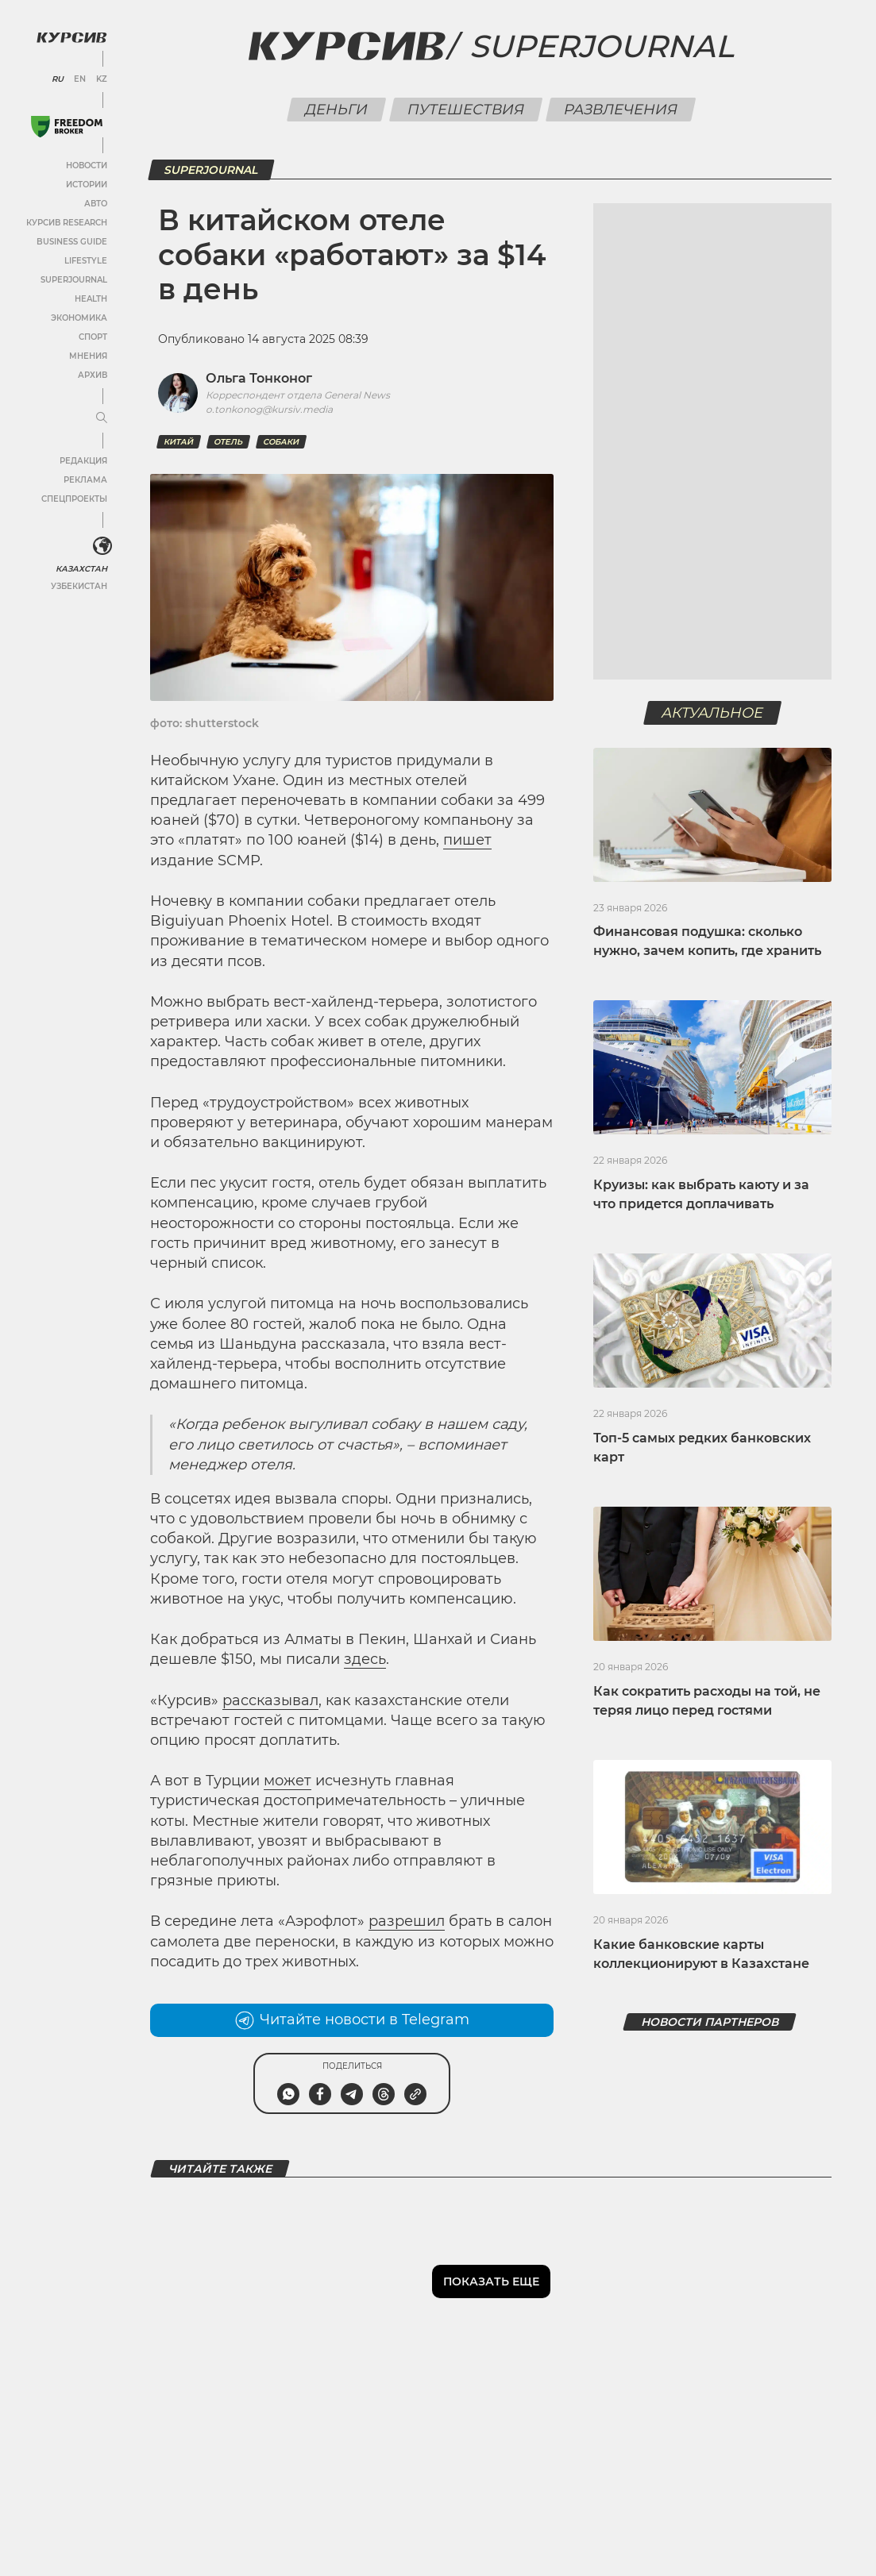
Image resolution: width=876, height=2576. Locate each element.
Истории (86, 184)
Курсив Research (66, 223)
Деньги (336, 109)
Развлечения (620, 109)
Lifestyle (85, 261)
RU (58, 79)
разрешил (407, 1921)
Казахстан (81, 569)
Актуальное (713, 713)
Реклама (85, 480)
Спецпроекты (74, 499)
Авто (95, 203)
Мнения (88, 356)
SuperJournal (74, 280)
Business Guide (72, 242)
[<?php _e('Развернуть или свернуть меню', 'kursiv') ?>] (102, 546)
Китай (179, 442)
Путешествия (465, 109)
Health (91, 299)
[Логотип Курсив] (71, 37)
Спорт (93, 337)
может (287, 1780)
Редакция (83, 461)
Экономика (79, 318)
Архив (92, 375)
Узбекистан (79, 586)
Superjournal (601, 46)
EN (80, 79)
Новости (86, 165)
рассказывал (270, 1700)
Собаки (281, 442)
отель (228, 442)
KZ (101, 79)
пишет (467, 840)
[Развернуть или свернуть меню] (101, 418)
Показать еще (491, 2281)
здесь (365, 1659)
